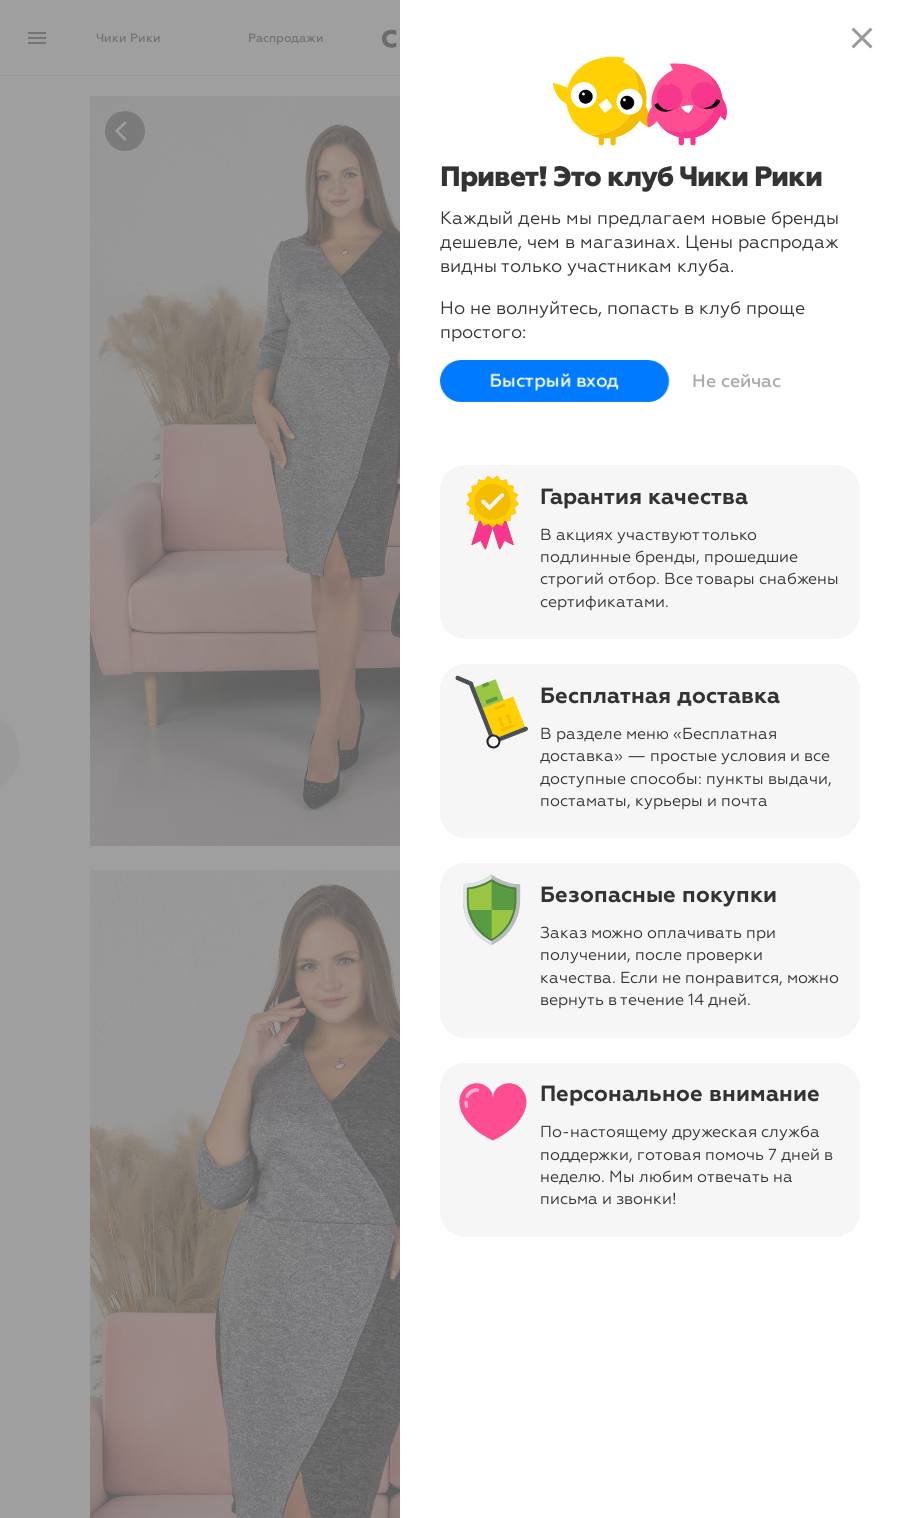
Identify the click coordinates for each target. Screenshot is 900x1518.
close (862, 38)
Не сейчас (736, 381)
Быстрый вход (554, 381)
